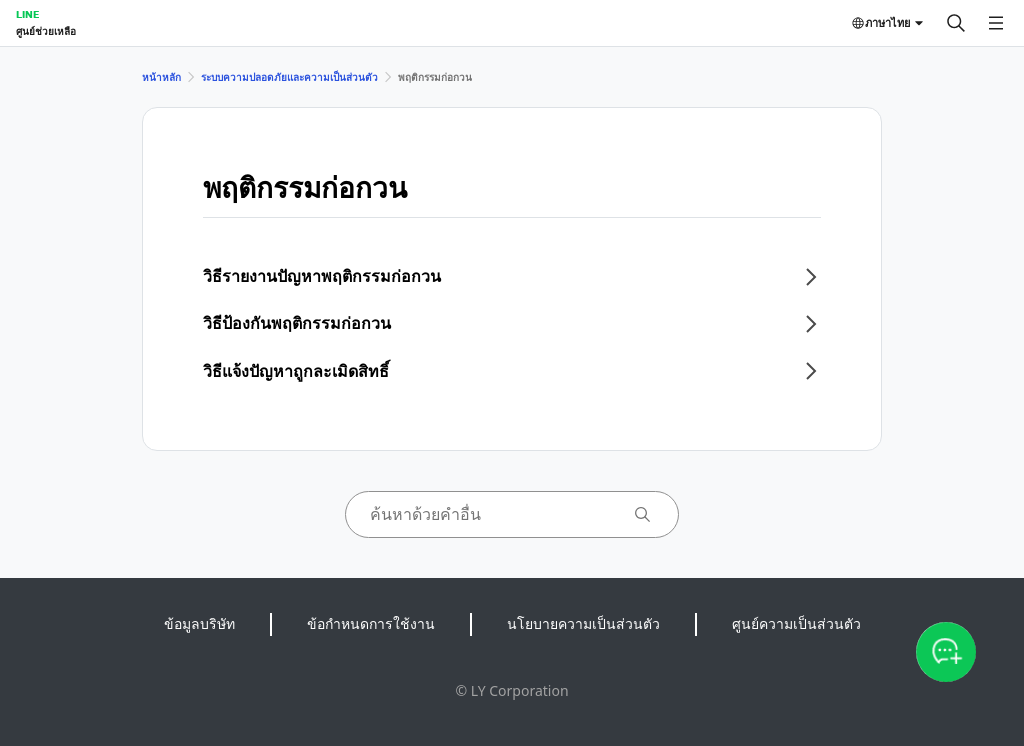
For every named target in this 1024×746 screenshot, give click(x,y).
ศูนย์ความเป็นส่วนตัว (796, 623)
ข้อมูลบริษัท (199, 623)
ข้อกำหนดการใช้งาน (371, 623)
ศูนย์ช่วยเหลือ (46, 31)
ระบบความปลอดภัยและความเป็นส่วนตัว (289, 77)
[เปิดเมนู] (996, 23)
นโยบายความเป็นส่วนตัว (583, 623)
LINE (27, 14)
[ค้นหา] (956, 23)
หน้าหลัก (161, 77)
